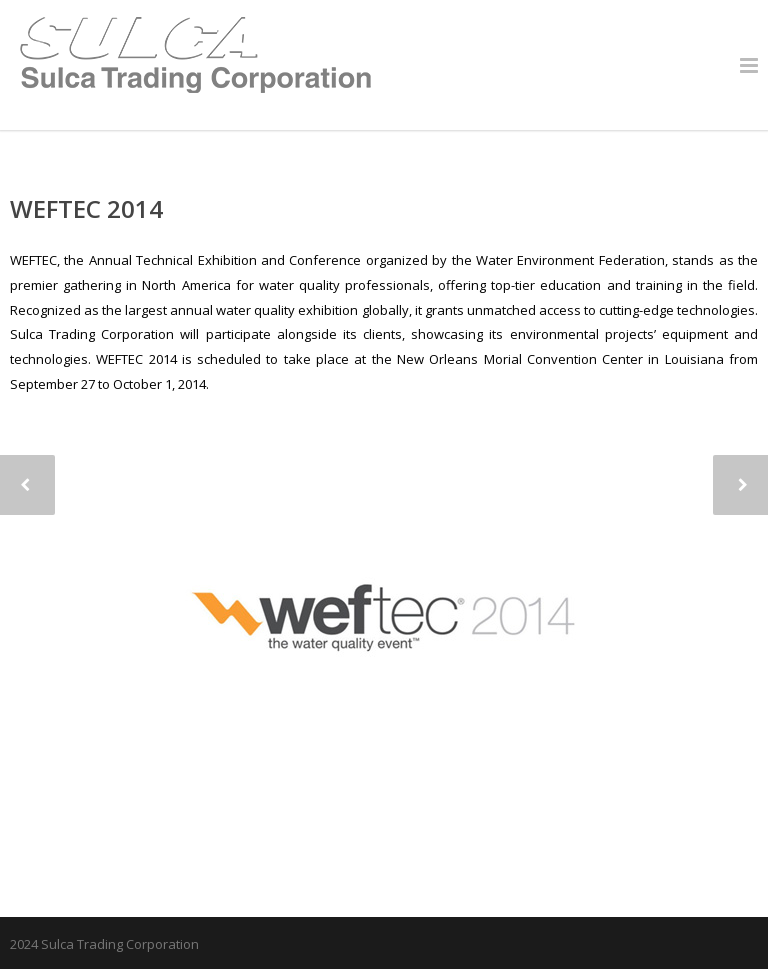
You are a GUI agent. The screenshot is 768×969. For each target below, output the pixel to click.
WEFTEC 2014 (86, 208)
